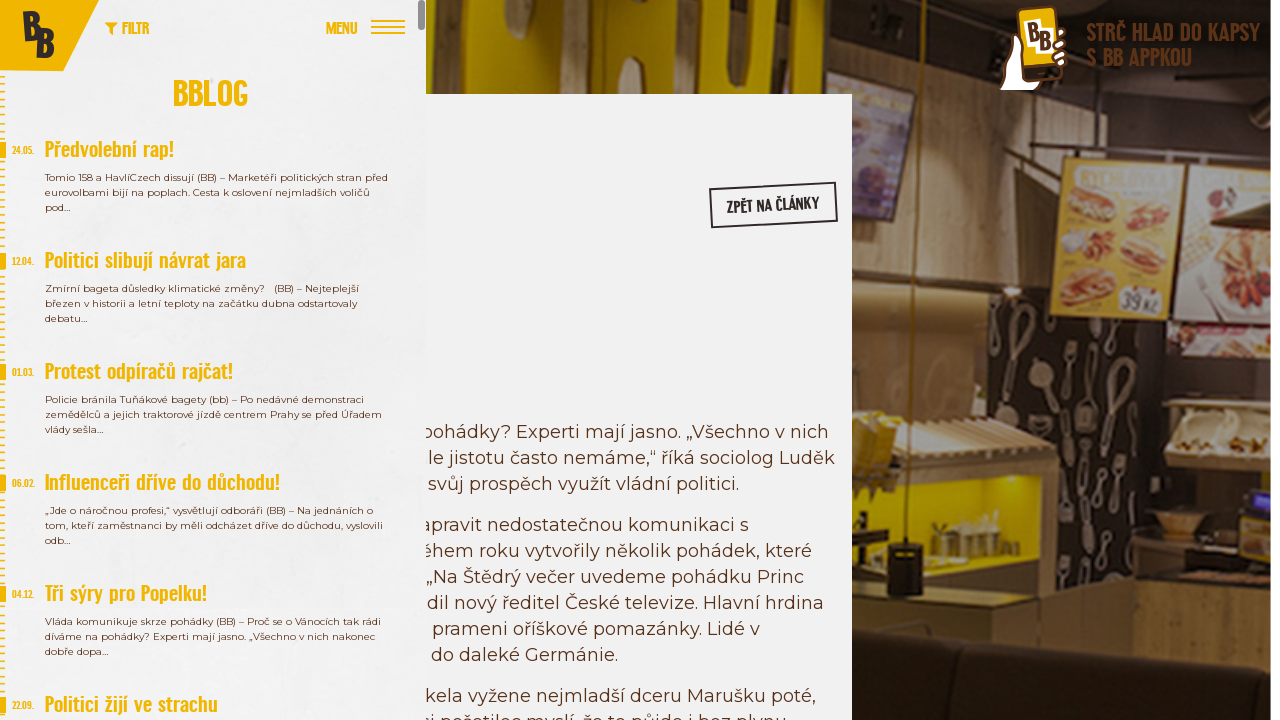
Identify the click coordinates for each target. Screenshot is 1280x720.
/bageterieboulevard (1211, 338)
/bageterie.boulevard (1057, 338)
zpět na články (799, 215)
